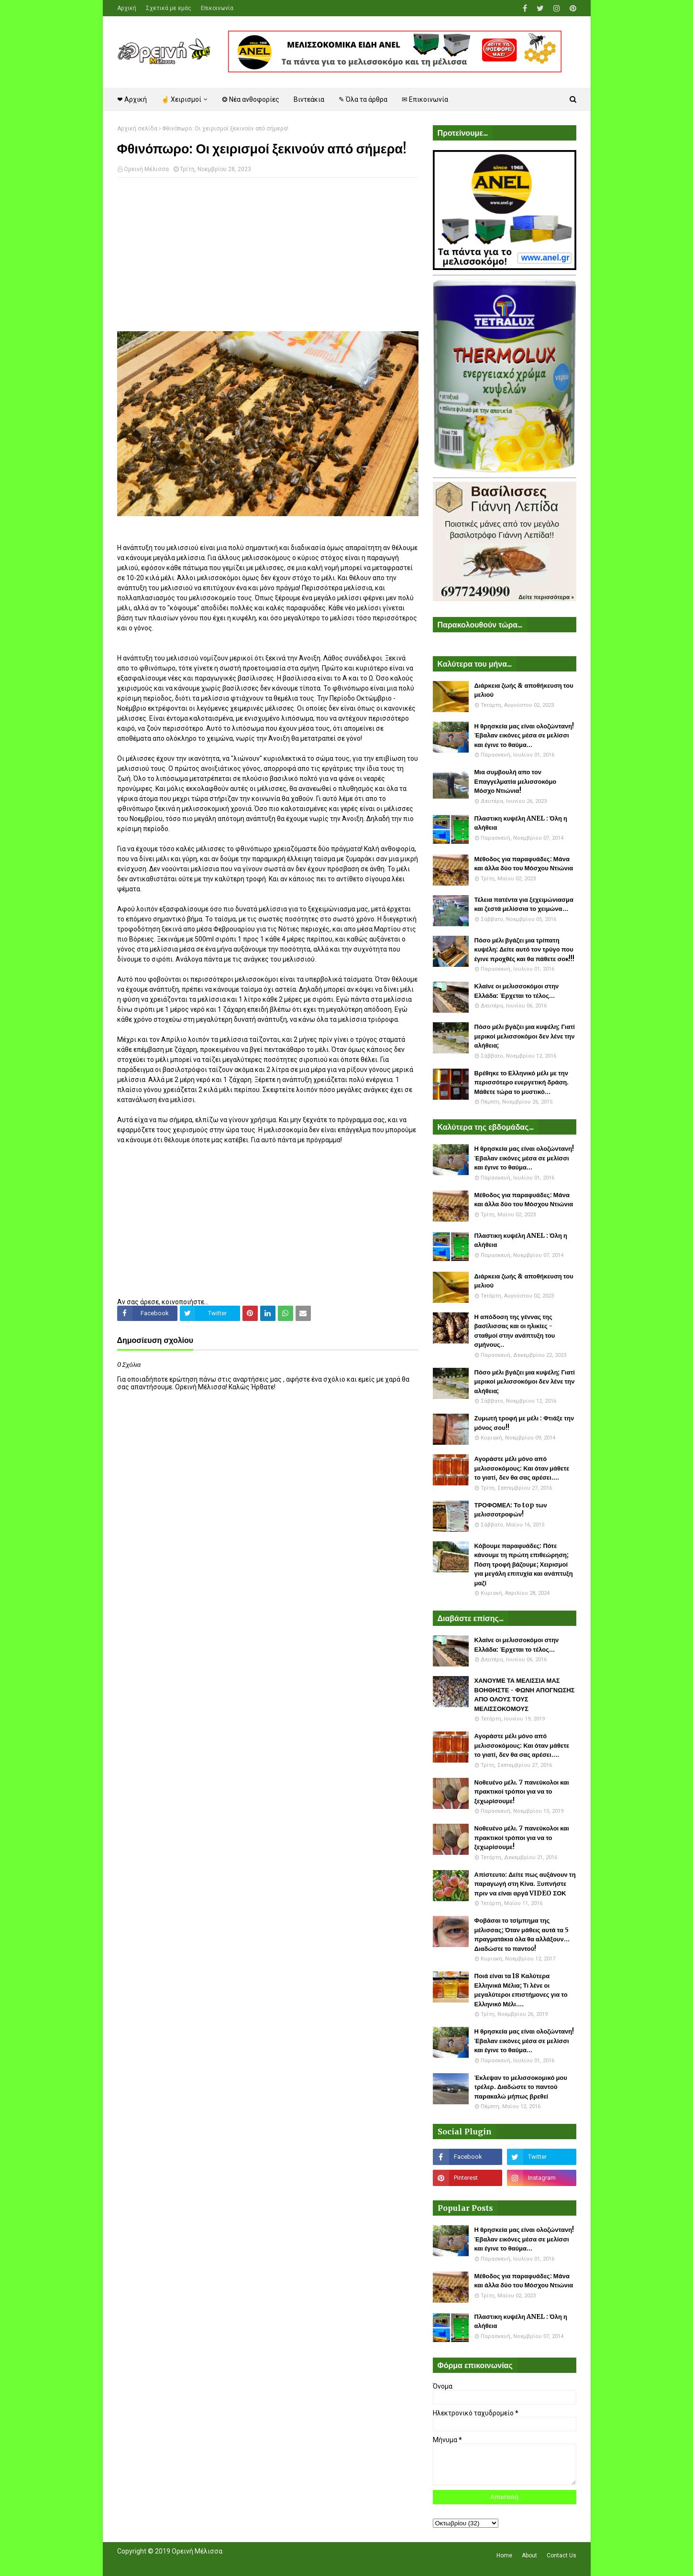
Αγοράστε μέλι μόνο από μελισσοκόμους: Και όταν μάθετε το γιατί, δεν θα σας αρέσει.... (522, 1468)
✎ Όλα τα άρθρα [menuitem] (363, 99)
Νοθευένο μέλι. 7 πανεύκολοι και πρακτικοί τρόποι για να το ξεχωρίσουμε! (521, 1791)
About (529, 2555)
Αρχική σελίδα (137, 128)
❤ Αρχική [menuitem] (132, 99)
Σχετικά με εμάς (168, 8)
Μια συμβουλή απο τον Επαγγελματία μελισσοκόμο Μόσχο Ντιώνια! (515, 781)
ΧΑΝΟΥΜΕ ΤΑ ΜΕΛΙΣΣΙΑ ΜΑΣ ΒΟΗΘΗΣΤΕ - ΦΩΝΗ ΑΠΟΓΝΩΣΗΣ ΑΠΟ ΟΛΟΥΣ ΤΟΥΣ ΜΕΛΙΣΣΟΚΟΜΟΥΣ (524, 1695)
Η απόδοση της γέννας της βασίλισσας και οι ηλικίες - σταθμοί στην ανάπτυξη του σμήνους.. (514, 1331)
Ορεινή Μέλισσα (146, 169)
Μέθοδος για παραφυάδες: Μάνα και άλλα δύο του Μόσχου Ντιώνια (523, 864)
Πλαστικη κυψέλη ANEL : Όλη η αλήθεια (520, 823)
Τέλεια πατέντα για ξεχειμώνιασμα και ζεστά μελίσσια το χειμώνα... (523, 904)
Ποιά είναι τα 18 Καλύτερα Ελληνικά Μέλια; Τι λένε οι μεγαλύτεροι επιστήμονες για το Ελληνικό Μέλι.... (521, 1990)
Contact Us (561, 2555)
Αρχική (126, 8)
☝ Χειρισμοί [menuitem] (181, 99)
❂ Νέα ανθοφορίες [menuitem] (250, 99)
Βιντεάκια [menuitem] (309, 99)
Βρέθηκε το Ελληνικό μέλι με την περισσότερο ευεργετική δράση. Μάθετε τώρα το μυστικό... (521, 1082)
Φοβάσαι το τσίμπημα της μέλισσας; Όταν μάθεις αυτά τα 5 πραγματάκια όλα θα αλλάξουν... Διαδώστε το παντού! (522, 1934)
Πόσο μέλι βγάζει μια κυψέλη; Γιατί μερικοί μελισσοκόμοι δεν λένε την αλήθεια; (524, 1036)
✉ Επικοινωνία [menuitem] (425, 99)
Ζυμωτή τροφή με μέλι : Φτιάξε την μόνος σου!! (524, 1423)
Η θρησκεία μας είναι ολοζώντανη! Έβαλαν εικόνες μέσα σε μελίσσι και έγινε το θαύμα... (524, 735)
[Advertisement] (267, 254)
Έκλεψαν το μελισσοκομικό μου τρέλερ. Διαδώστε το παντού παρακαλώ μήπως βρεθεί (520, 2087)
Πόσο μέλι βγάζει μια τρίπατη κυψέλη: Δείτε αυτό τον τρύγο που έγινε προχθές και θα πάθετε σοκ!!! (524, 949)
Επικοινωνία (217, 8)
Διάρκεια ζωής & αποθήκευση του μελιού (523, 690)
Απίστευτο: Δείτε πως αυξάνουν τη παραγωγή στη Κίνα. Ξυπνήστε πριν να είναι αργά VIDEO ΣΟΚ (525, 1884)
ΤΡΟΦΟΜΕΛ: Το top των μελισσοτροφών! (510, 1510)
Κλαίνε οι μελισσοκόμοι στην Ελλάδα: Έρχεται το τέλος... (516, 991)
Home (504, 2555)
